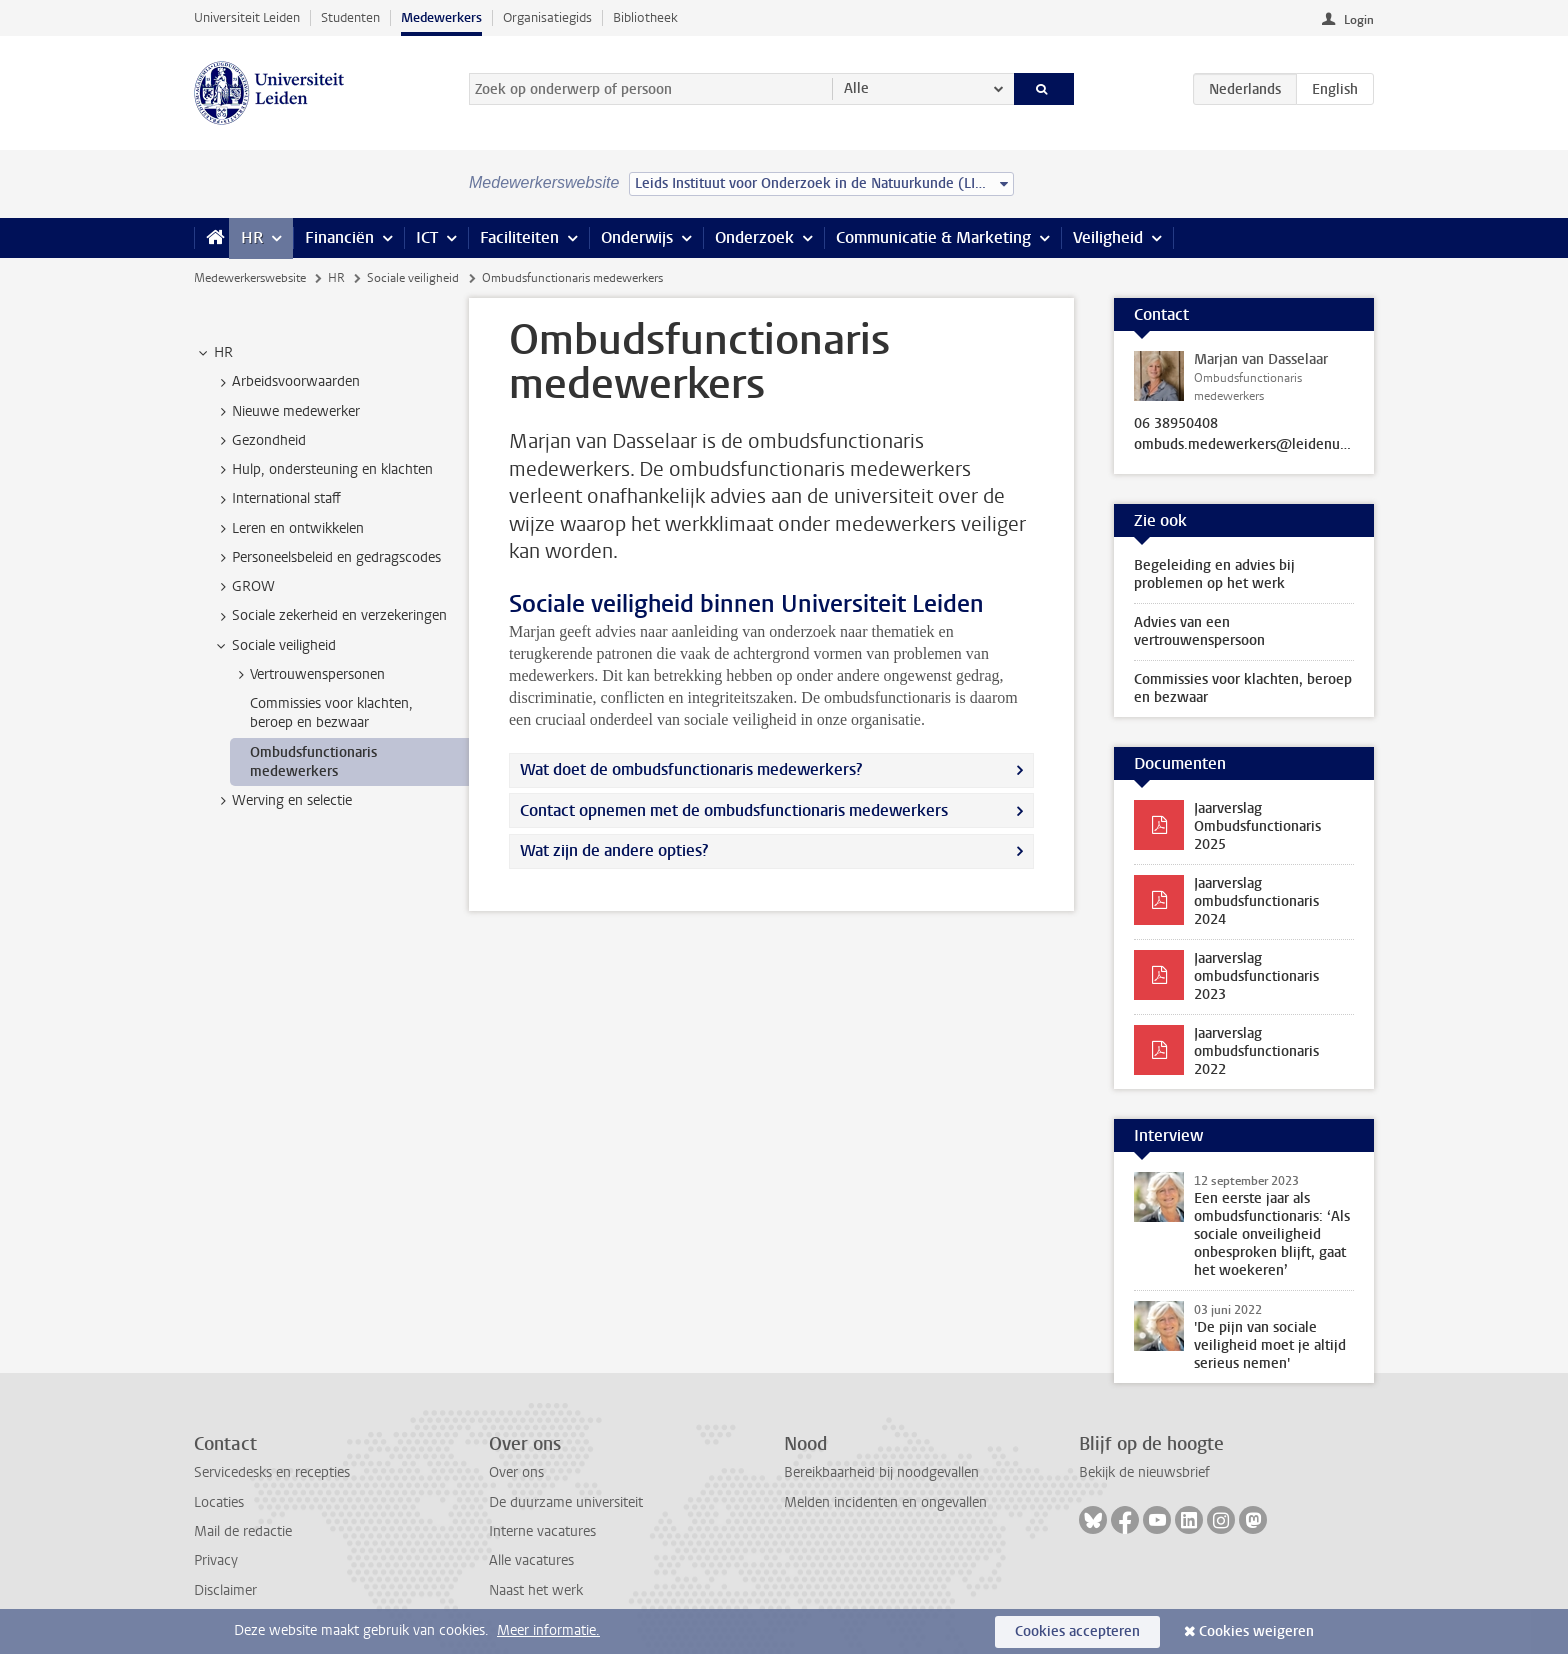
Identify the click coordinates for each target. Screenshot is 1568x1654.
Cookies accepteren (1077, 1631)
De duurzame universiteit (566, 1502)
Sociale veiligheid (413, 278)
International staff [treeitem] (277, 499)
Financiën (339, 237)
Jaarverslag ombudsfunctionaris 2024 (1256, 901)
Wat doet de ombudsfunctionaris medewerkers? (691, 769)
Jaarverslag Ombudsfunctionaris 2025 (1257, 826)
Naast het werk (536, 1590)
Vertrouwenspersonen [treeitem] (308, 675)
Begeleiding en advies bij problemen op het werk (1214, 574)
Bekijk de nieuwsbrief (1144, 1472)
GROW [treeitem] (244, 587)
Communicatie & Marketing (933, 237)
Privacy (216, 1560)
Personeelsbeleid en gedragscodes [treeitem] (327, 558)
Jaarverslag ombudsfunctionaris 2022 (1256, 1051)
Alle (856, 88)
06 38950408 (1176, 424)
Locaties (219, 1502)
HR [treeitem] (214, 353)
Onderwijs (637, 237)
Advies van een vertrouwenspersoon (1199, 631)
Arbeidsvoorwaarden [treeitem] (286, 382)
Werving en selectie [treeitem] (282, 801)
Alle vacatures (531, 1560)
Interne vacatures (542, 1531)
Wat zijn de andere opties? (614, 850)
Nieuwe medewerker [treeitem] (286, 412)
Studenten (350, 17)
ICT (427, 237)
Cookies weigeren (1256, 1631)
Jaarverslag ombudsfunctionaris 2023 (1256, 976)
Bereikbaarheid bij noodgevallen (881, 1472)
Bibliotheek (645, 17)
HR (252, 237)
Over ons (516, 1472)
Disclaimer (225, 1590)
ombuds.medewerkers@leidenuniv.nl (1244, 445)
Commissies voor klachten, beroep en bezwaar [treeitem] (331, 713)
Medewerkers (441, 17)
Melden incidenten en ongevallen (885, 1502)
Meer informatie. (548, 1630)
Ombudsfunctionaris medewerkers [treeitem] (313, 762)
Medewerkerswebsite (250, 278)
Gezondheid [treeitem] (259, 441)
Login (1359, 20)
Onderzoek (754, 237)
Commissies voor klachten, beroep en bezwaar (1243, 688)
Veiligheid (1108, 237)
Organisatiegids (547, 17)
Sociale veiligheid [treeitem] (274, 646)
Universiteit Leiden (247, 17)
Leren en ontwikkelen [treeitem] (288, 529)
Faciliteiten (519, 237)
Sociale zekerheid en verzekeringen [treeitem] (330, 616)
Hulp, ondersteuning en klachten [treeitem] (323, 470)
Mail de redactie (243, 1531)
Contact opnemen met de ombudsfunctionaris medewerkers (734, 810)
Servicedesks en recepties (272, 1472)
